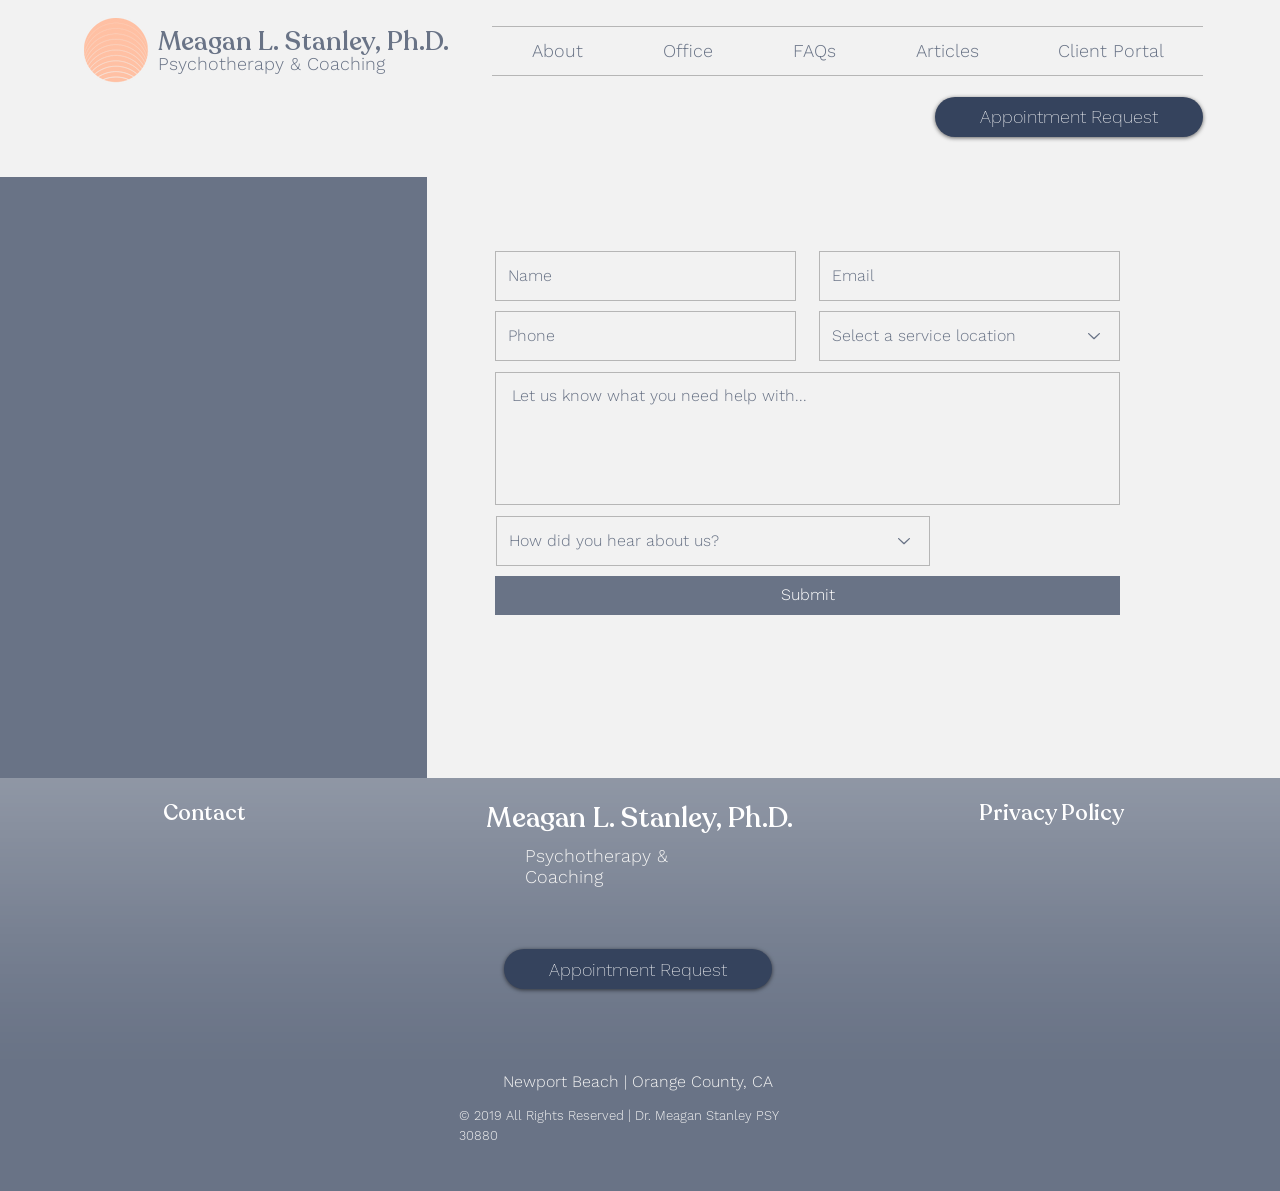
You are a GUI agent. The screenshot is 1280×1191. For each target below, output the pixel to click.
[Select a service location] (969, 336)
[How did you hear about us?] (713, 541)
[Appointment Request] (1069, 117)
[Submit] (807, 595)
